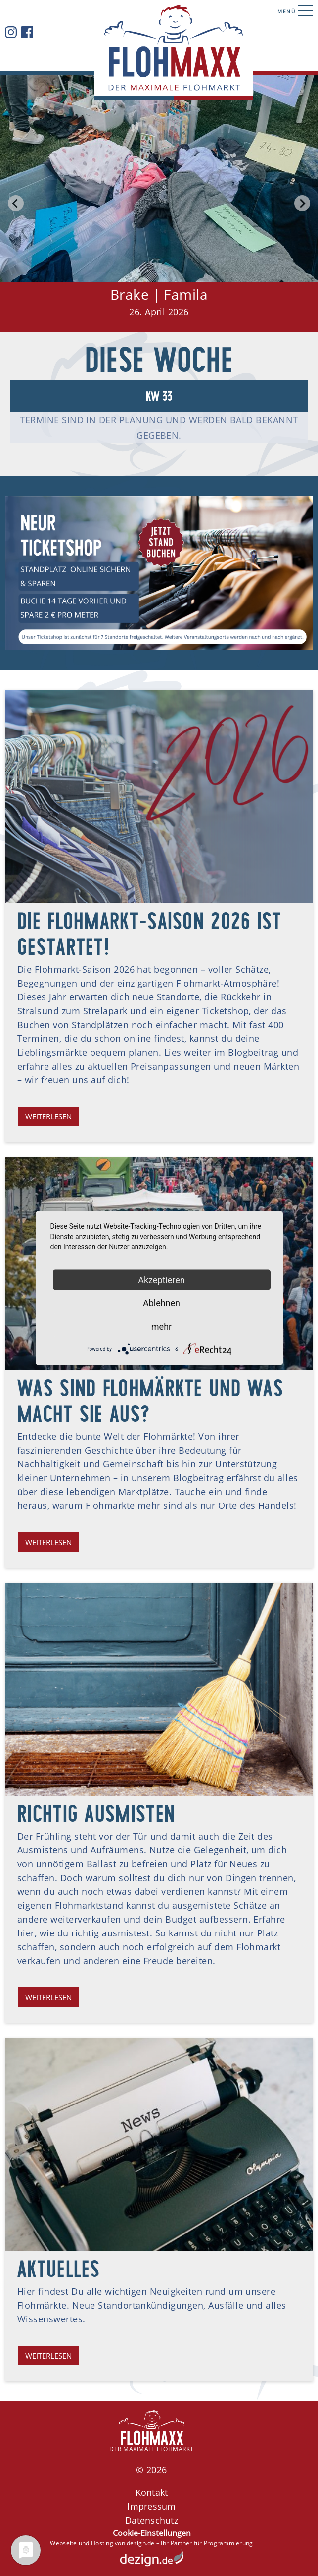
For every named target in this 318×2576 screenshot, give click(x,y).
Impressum (151, 2506)
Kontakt (152, 2492)
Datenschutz (151, 2520)
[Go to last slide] (16, 203)
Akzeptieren (161, 1280)
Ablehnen (161, 1303)
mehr (161, 1326)
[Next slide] (302, 203)
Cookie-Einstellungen (152, 2533)
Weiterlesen (48, 1116)
